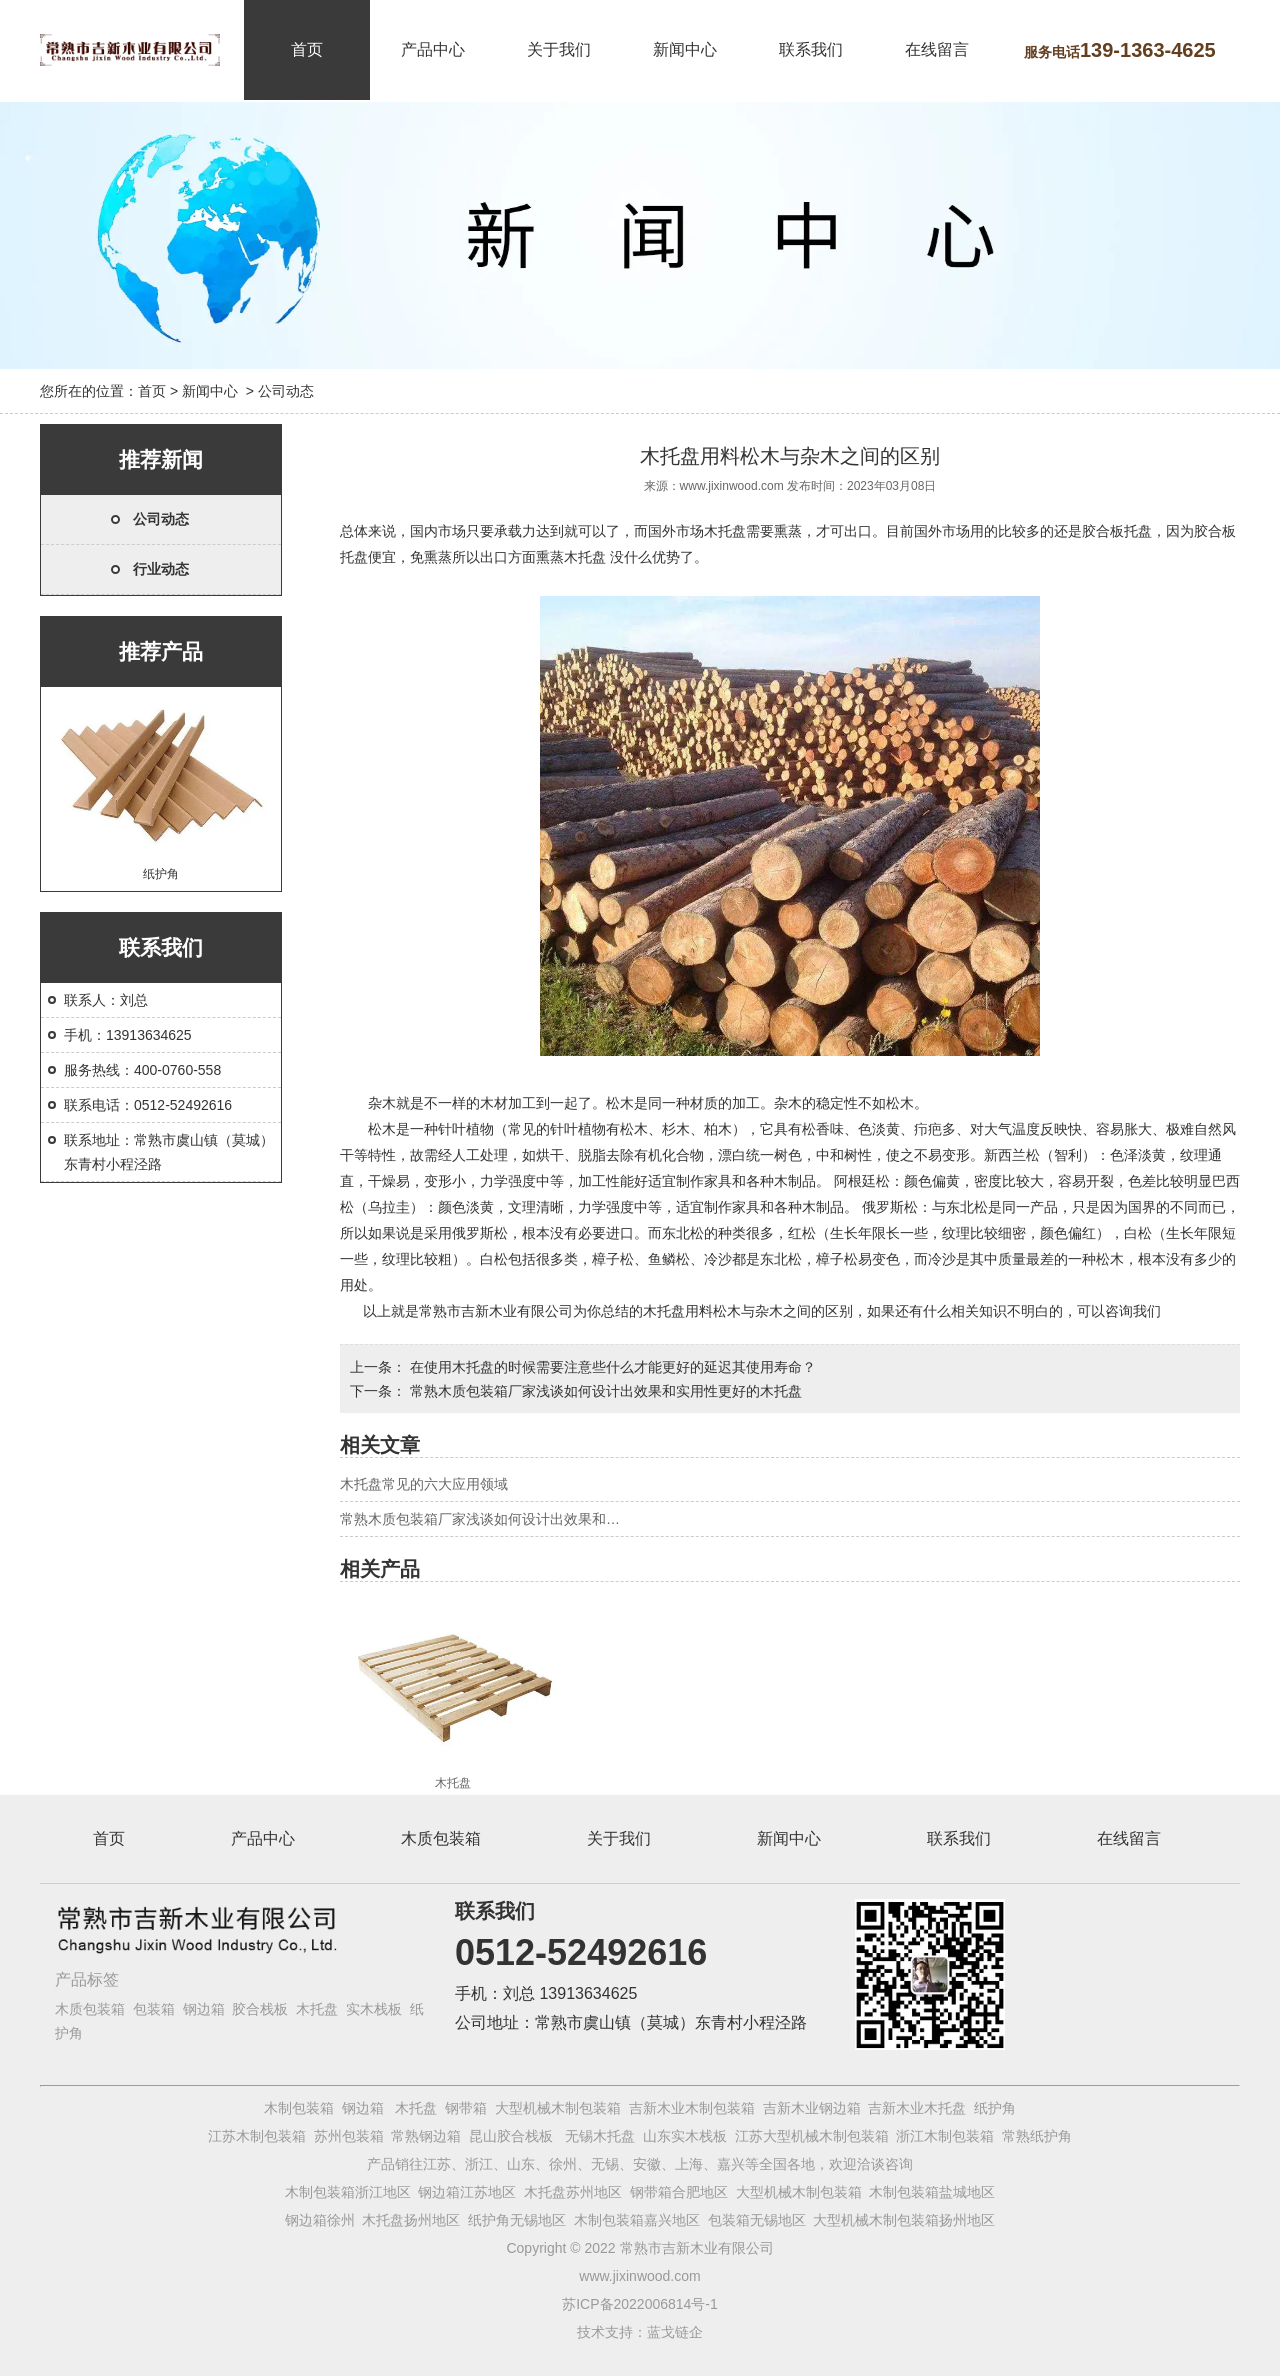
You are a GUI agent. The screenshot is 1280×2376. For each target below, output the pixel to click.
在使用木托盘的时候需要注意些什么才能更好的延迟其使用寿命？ (611, 1367)
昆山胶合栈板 (511, 2136)
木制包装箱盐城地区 (932, 2192)
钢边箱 (204, 2009)
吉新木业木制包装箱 (692, 2108)
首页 (307, 49)
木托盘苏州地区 (573, 2192)
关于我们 (559, 49)
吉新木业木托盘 (917, 2108)
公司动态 (161, 519)
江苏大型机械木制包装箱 (812, 2136)
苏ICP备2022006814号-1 (640, 2304)
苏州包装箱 (349, 2136)
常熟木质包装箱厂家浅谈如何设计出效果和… (480, 1519)
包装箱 (154, 2009)
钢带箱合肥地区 (679, 2192)
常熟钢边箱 (426, 2136)
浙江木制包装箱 (945, 2136)
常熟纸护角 (1037, 2136)
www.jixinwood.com (732, 486)
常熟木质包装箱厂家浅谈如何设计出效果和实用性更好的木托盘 (604, 1391)
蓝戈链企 (675, 2332)
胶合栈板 (260, 2009)
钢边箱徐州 (320, 2220)
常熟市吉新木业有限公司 (496, 1311)
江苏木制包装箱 (257, 2136)
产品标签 (87, 1979)
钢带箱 (466, 2108)
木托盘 (725, 531)
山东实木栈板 (685, 2136)
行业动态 (161, 569)
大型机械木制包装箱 (558, 2108)
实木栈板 (374, 2009)
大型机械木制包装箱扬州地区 (904, 2220)
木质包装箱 (441, 1838)
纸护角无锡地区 (517, 2220)
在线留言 (937, 49)
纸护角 (161, 786)
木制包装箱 (299, 2108)
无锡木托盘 (600, 2136)
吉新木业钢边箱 (812, 2108)
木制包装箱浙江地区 (348, 2192)
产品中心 (433, 49)
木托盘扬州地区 (411, 2220)
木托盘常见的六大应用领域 (424, 1484)
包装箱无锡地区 (757, 2220)
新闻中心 (685, 49)
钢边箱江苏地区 (467, 2192)
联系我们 (811, 49)
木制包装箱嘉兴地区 (637, 2220)
